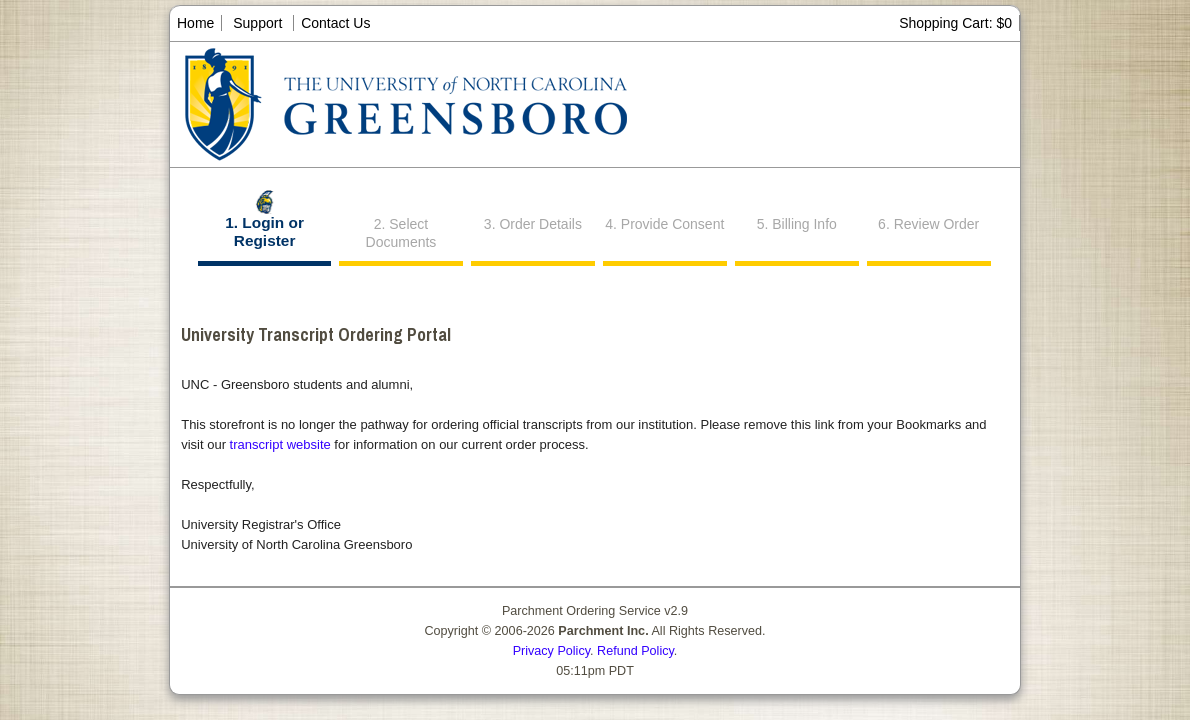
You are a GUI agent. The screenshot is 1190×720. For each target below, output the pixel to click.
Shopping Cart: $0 (955, 23)
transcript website (280, 444)
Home (195, 23)
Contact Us (335, 23)
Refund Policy (635, 651)
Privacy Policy (551, 651)
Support (257, 23)
